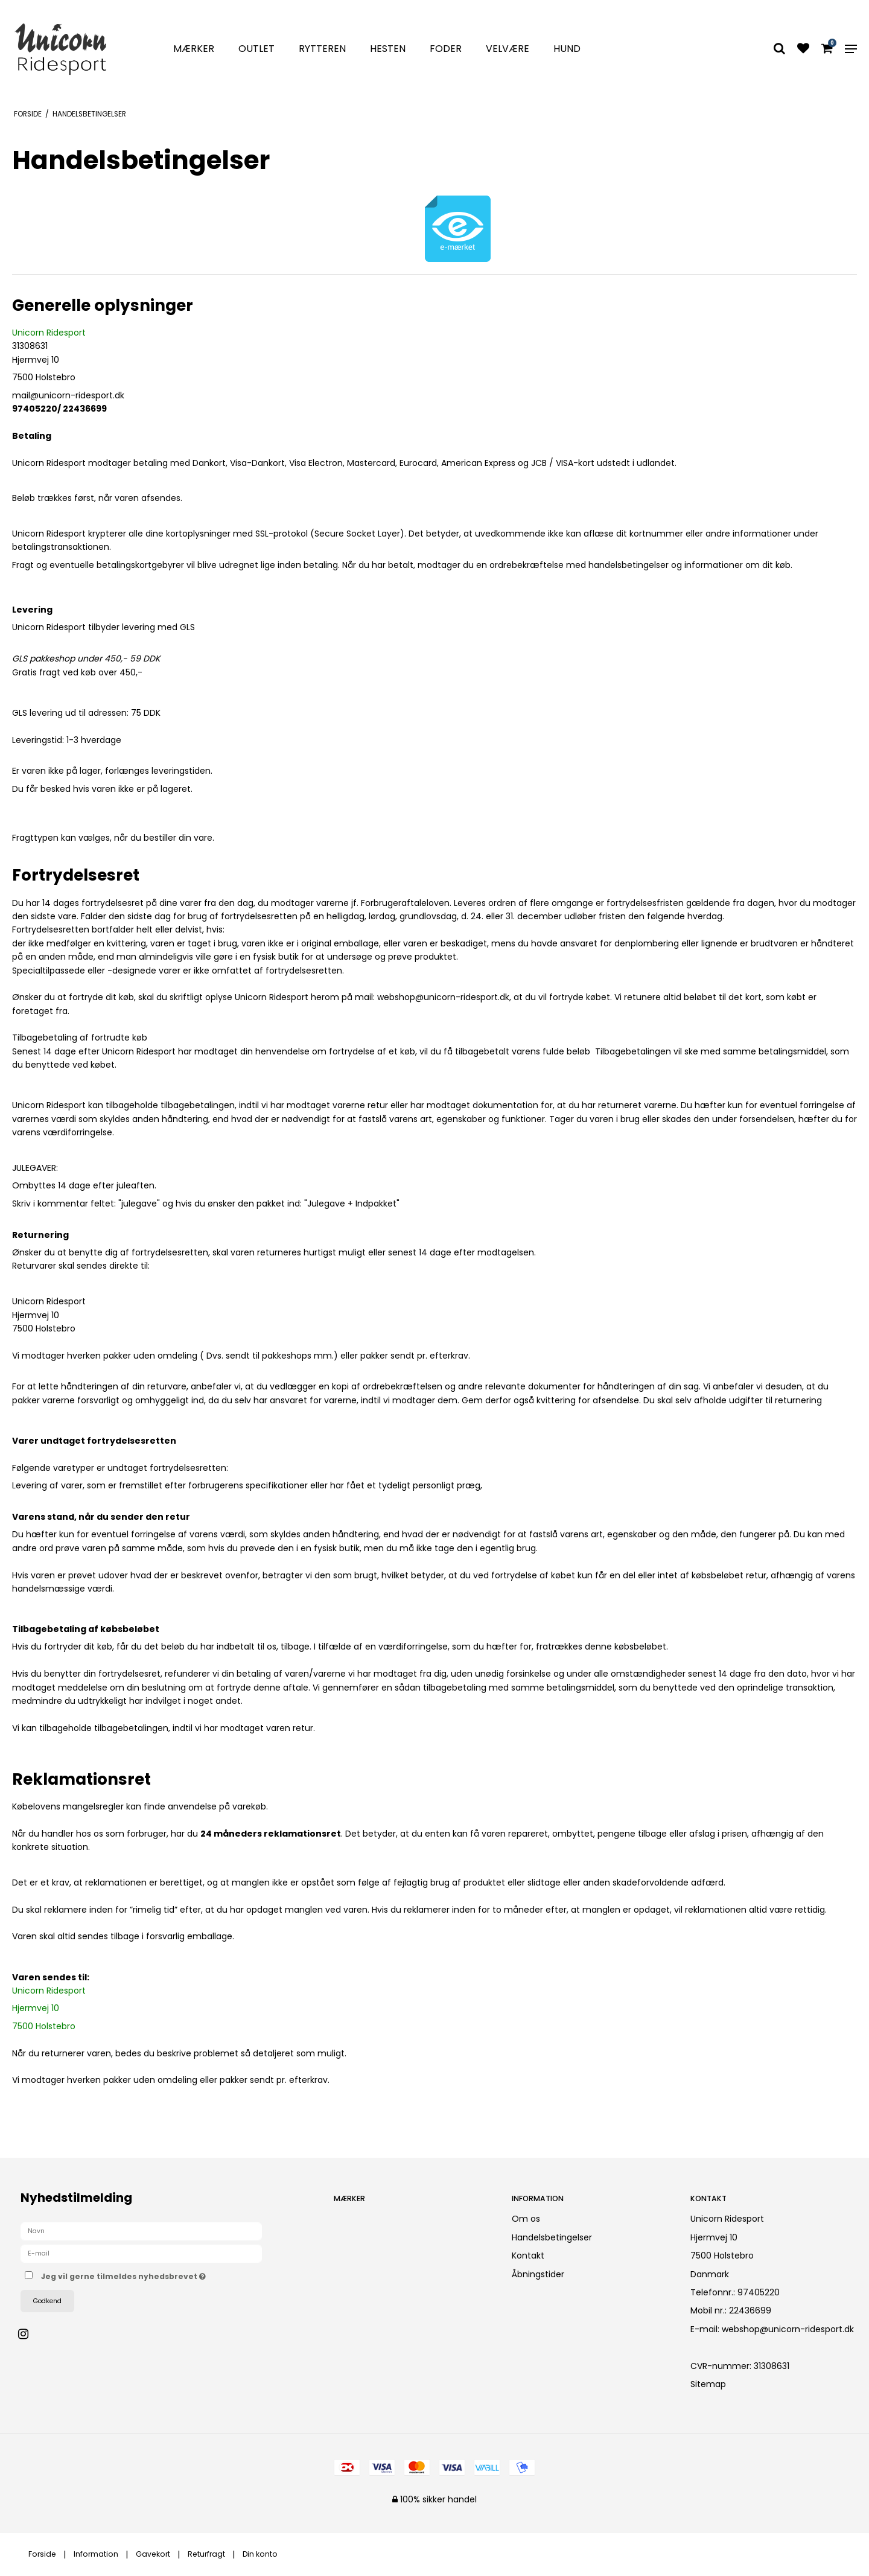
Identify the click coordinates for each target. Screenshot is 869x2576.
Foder (446, 49)
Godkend (47, 2301)
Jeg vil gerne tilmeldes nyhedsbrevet (166, 2274)
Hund (567, 49)
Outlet (256, 49)
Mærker (193, 49)
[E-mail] (141, 2253)
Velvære (507, 49)
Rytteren (322, 49)
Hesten (388, 49)
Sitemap (708, 2384)
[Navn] (141, 2231)
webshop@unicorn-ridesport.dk (788, 2329)
